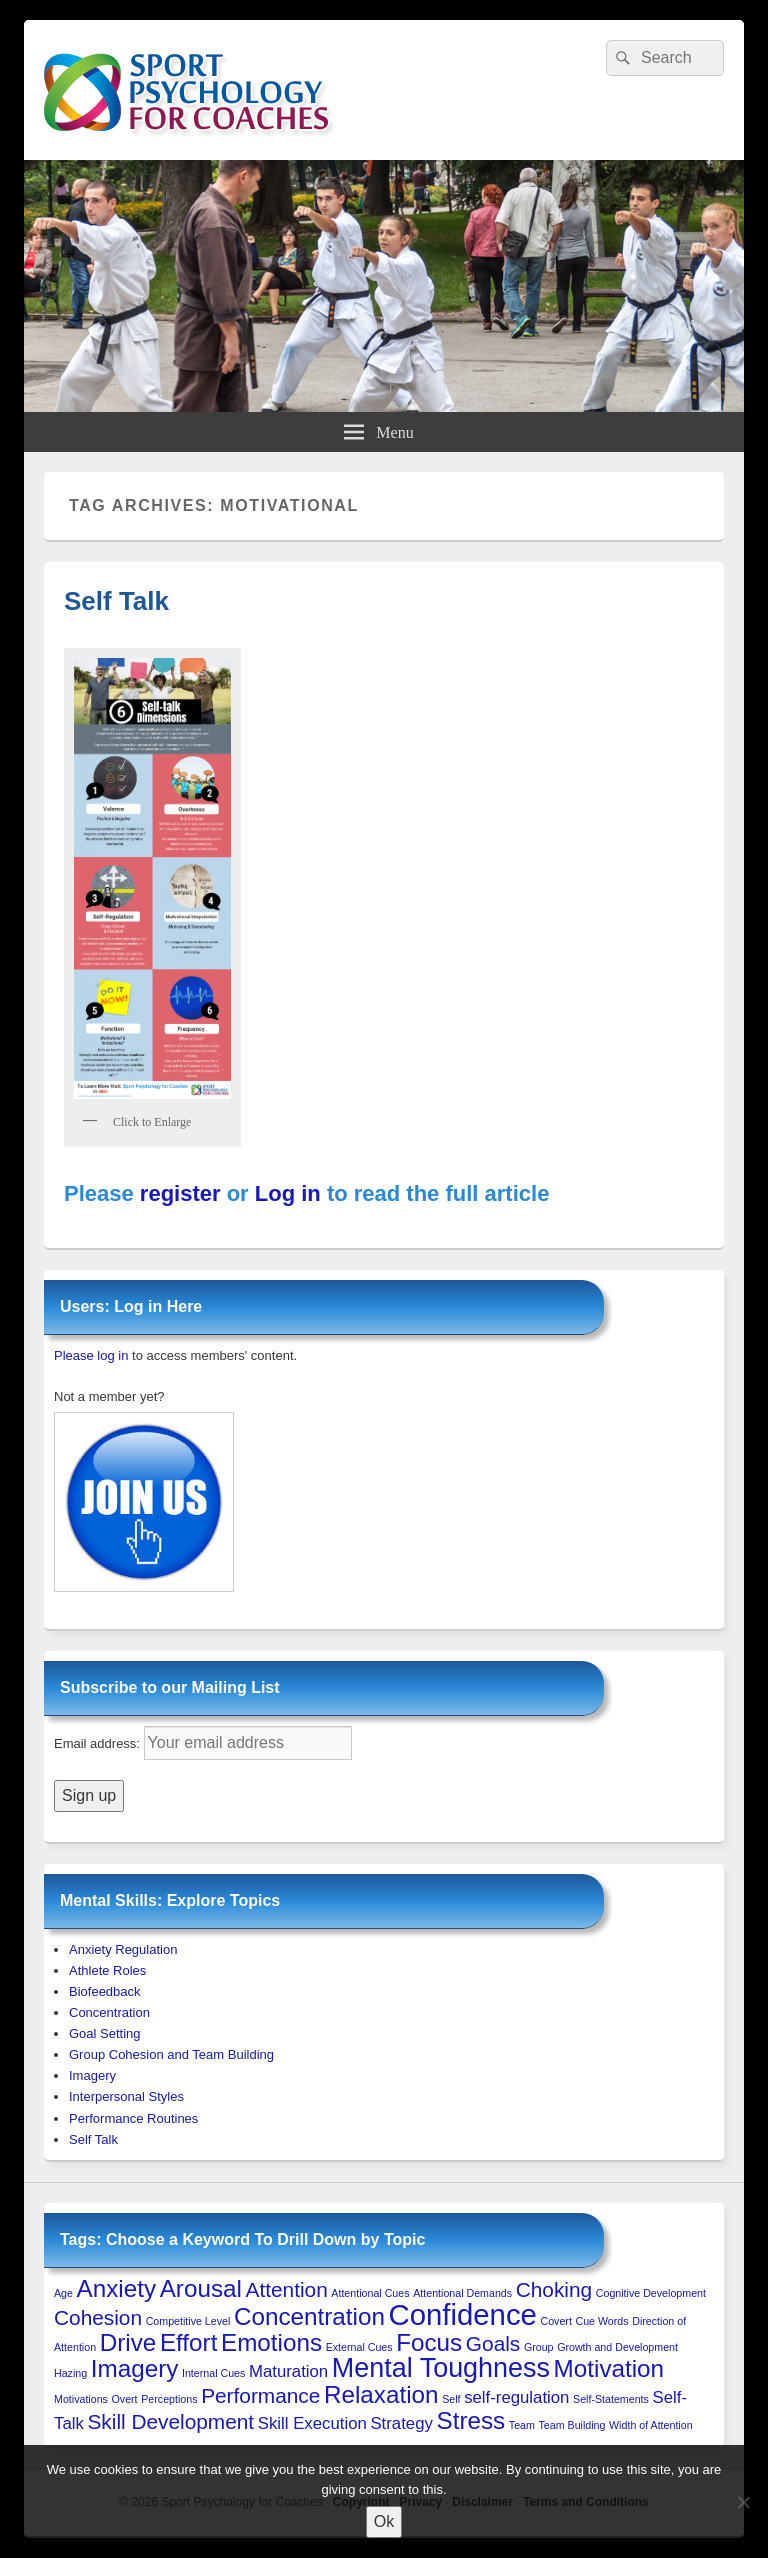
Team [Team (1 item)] (522, 2425)
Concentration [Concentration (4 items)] (309, 2316)
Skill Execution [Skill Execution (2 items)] (312, 2423)
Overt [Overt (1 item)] (125, 2399)
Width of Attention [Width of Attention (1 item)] (651, 2425)
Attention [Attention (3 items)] (287, 2289)
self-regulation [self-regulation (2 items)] (516, 2397)
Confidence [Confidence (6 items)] (462, 2314)
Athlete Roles (107, 1970)
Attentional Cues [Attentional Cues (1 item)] (370, 2293)
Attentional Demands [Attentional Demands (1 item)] (462, 2293)
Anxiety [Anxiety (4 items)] (116, 2288)
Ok (384, 2521)
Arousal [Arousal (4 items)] (201, 2288)
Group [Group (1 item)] (539, 2347)
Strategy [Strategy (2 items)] (401, 2423)
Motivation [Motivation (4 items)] (609, 2368)
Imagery (92, 2075)
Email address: (99, 1743)
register (180, 1193)
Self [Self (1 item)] (451, 2399)
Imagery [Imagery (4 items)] (135, 2368)
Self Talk (116, 601)
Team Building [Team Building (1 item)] (572, 2425)
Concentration (109, 2012)
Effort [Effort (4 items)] (188, 2342)
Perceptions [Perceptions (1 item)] (169, 2399)
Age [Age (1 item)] (63, 2293)
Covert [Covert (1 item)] (555, 2321)
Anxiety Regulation (123, 1949)
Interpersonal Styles (126, 2096)
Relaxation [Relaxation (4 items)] (381, 2394)
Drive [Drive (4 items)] (128, 2342)
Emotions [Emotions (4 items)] (271, 2342)
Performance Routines (133, 2118)
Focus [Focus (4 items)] (429, 2342)
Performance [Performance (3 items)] (260, 2395)
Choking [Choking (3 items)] (554, 2289)
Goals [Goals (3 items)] (493, 2343)
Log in (288, 1193)
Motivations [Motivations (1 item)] (81, 2399)
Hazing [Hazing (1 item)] (70, 2373)
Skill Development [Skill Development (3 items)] (170, 2421)
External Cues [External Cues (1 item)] (359, 2347)
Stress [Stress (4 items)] (471, 2420)
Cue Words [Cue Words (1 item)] (602, 2321)
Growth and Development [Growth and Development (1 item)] (617, 2347)
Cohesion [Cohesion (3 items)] (98, 2317)
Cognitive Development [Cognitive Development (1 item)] (651, 2293)
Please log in (91, 1355)
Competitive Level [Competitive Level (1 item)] (188, 2321)
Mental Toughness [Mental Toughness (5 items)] (441, 2368)
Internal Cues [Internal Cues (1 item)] (213, 2373)
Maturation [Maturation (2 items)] (288, 2371)
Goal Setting (105, 2033)
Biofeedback (105, 1991)
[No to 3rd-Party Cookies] (743, 2502)
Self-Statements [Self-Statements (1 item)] (611, 2399)
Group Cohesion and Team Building (171, 2054)
